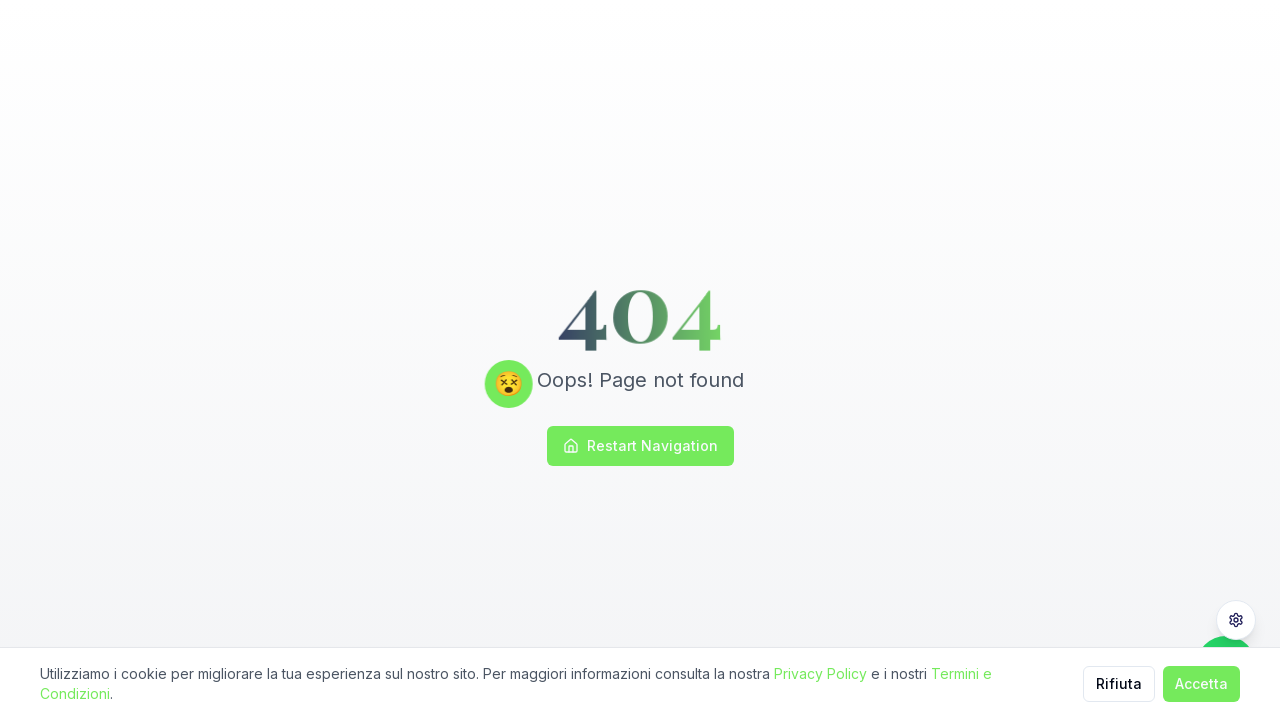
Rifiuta (1119, 683)
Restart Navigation (640, 445)
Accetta (1201, 683)
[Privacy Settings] (1236, 620)
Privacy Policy (820, 673)
